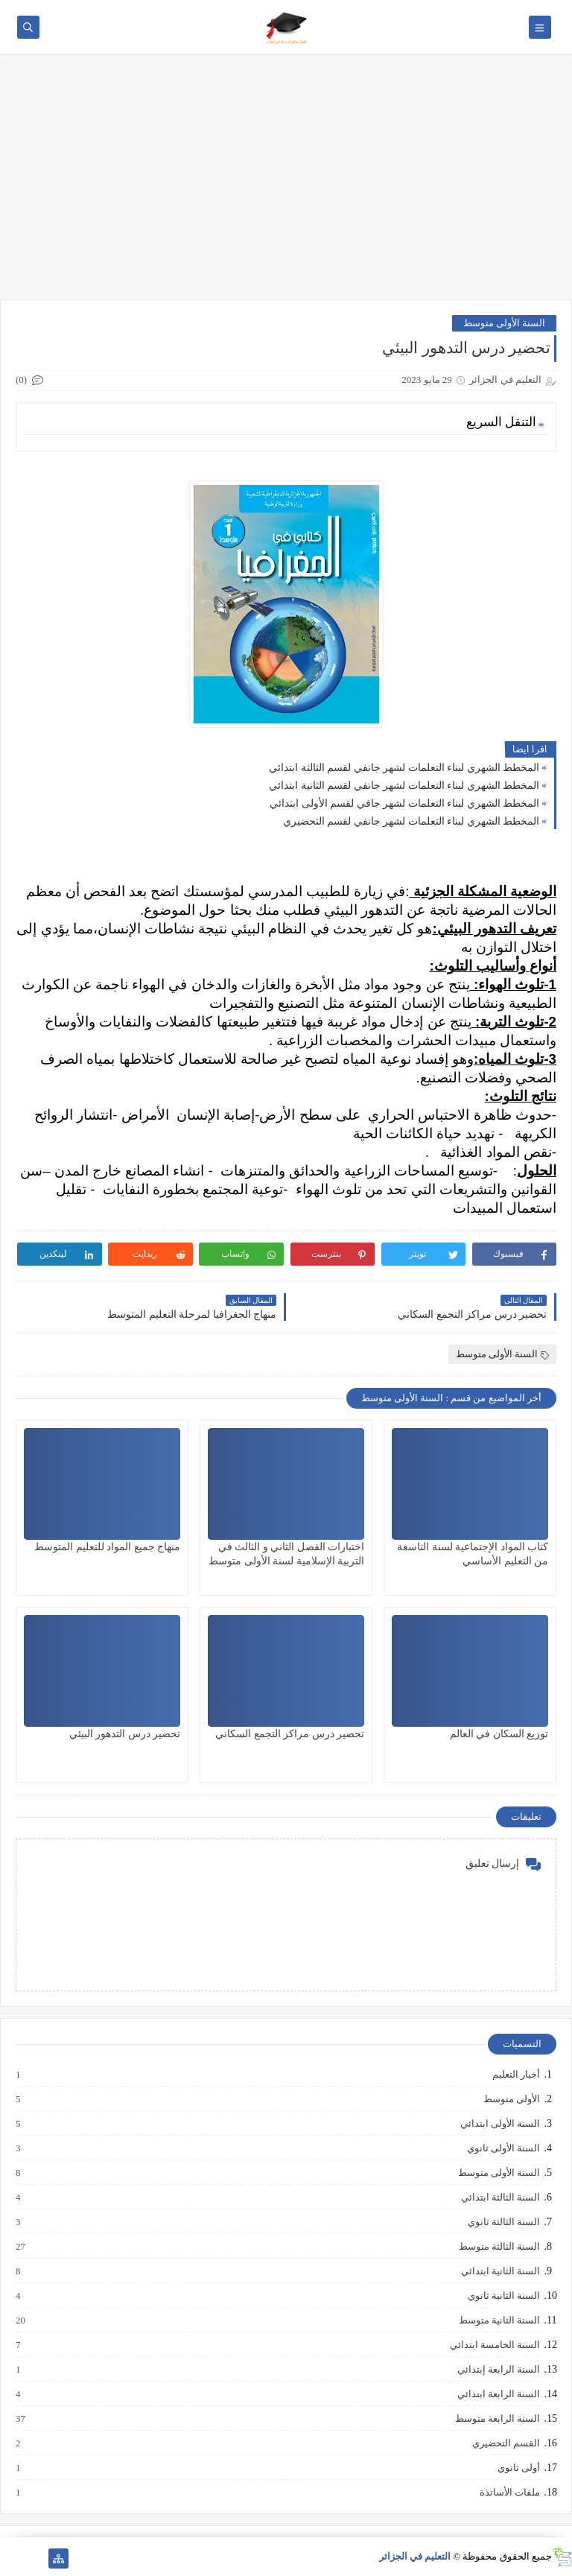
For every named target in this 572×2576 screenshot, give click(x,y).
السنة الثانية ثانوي (503, 2296)
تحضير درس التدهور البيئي (125, 1733)
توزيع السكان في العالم (499, 1733)
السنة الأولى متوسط (504, 323)
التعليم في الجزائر (415, 2556)
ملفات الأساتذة (509, 2493)
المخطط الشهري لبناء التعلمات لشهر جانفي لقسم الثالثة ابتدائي (404, 767)
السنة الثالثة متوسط (499, 2247)
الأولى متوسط (511, 2099)
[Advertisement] (286, 184)
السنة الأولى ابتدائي (500, 2124)
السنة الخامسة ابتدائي (494, 2345)
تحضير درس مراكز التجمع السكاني (289, 1733)
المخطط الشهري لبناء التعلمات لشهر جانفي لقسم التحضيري (411, 821)
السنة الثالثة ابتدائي (500, 2198)
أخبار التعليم (515, 2075)
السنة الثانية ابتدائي (500, 2271)
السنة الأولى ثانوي (503, 2148)
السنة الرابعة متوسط (497, 2419)
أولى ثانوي (518, 2468)
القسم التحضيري (505, 2443)
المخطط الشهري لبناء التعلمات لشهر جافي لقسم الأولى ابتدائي (404, 803)
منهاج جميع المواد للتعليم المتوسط (107, 1546)
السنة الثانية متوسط (499, 2320)
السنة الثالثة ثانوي (503, 2222)
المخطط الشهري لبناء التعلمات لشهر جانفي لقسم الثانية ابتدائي (404, 785)
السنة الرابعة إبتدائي (498, 2370)
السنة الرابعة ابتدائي (498, 2394)
